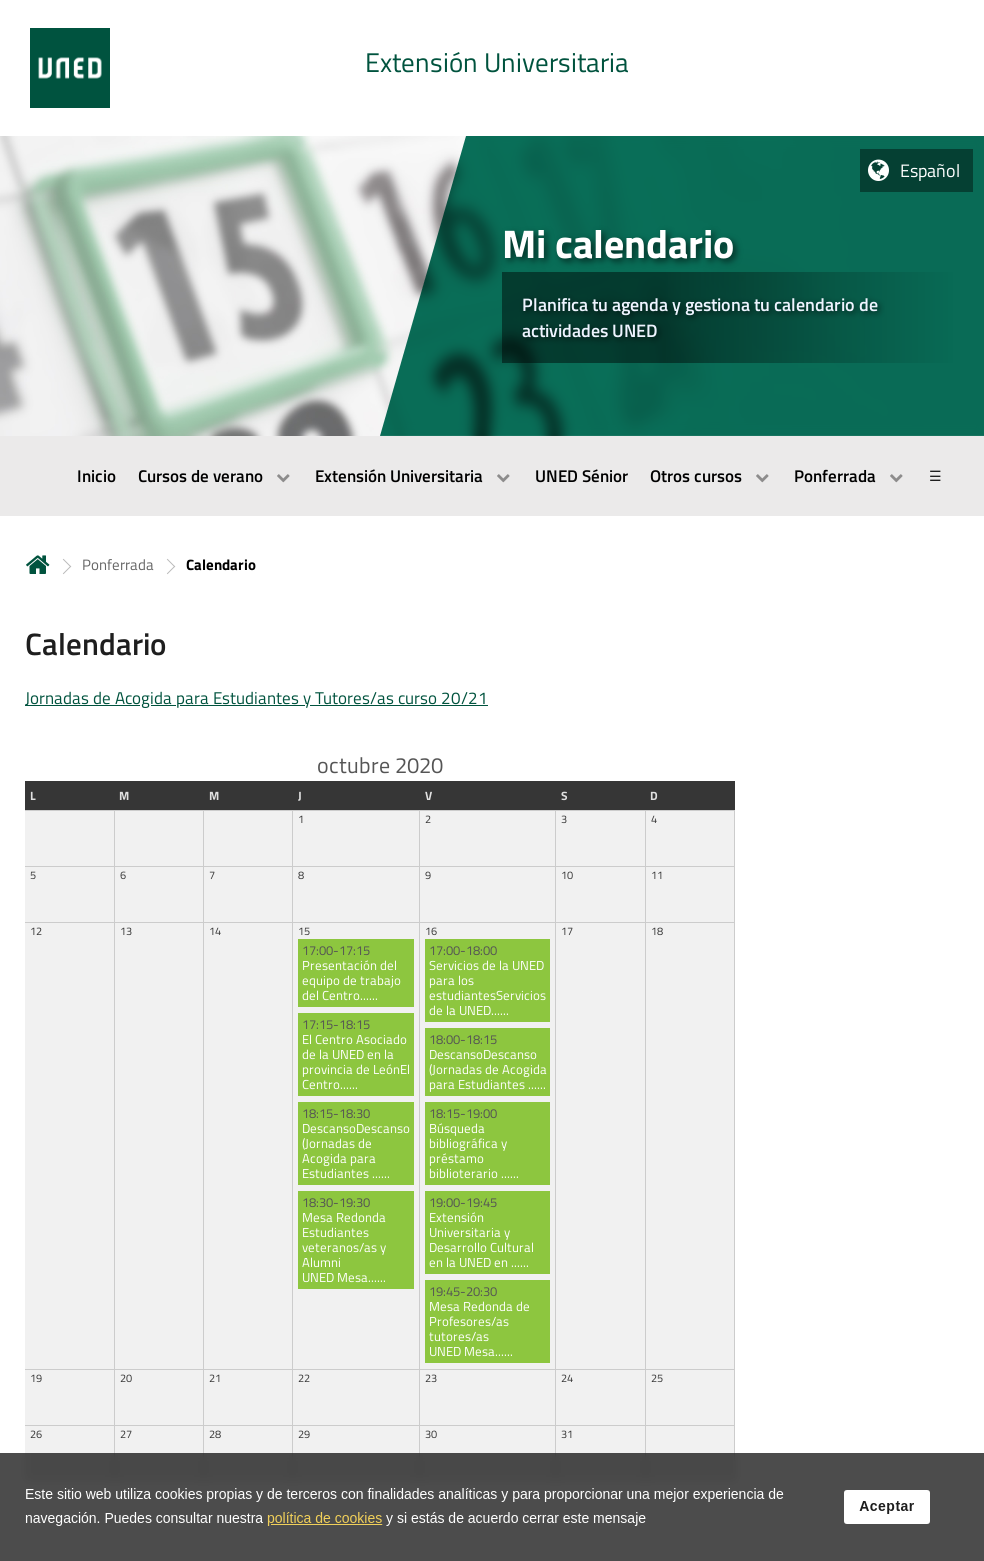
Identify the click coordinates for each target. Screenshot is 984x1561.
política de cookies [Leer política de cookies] (324, 1518)
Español (930, 170)
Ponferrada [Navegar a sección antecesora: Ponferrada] (118, 564)
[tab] (492, 68)
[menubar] (492, 476)
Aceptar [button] (887, 1507)
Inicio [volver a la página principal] (38, 564)
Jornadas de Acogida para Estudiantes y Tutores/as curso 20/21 (256, 698)
